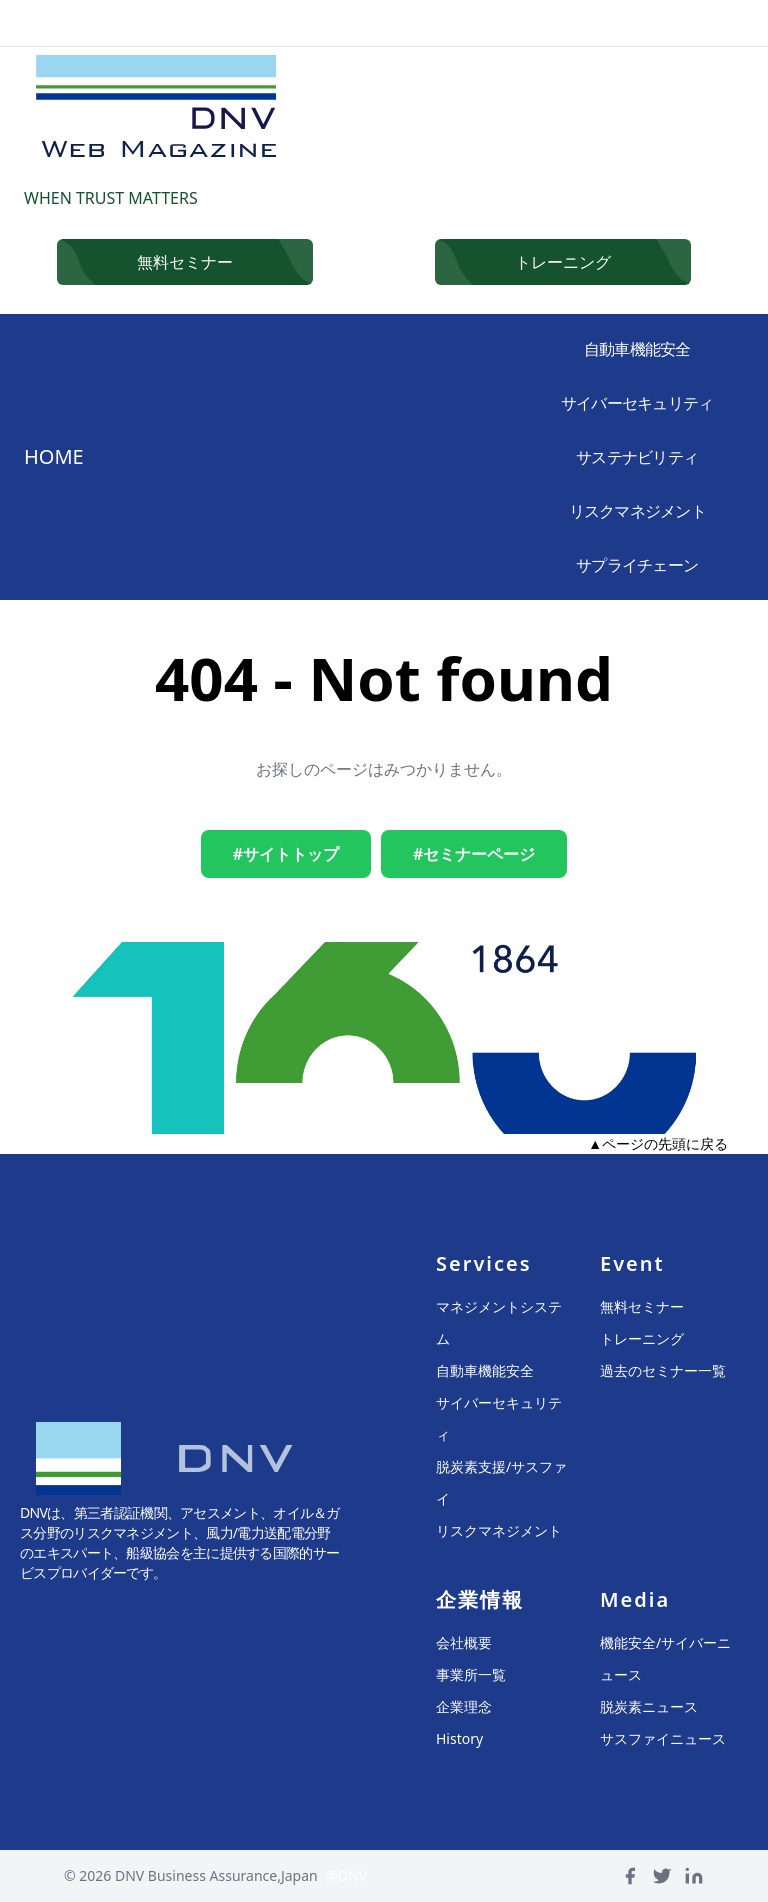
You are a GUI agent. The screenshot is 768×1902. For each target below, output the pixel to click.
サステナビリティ (636, 457)
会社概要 (464, 1642)
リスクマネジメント (636, 511)
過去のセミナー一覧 (663, 1370)
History (459, 1738)
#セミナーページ (474, 854)
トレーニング (642, 1338)
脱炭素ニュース (649, 1706)
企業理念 (464, 1706)
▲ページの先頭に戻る (658, 1143)
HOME (54, 456)
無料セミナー (642, 1306)
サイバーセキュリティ (636, 403)
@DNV (346, 1875)
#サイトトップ (286, 854)
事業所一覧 (471, 1674)
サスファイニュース (663, 1738)
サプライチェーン (636, 565)
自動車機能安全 (636, 349)
